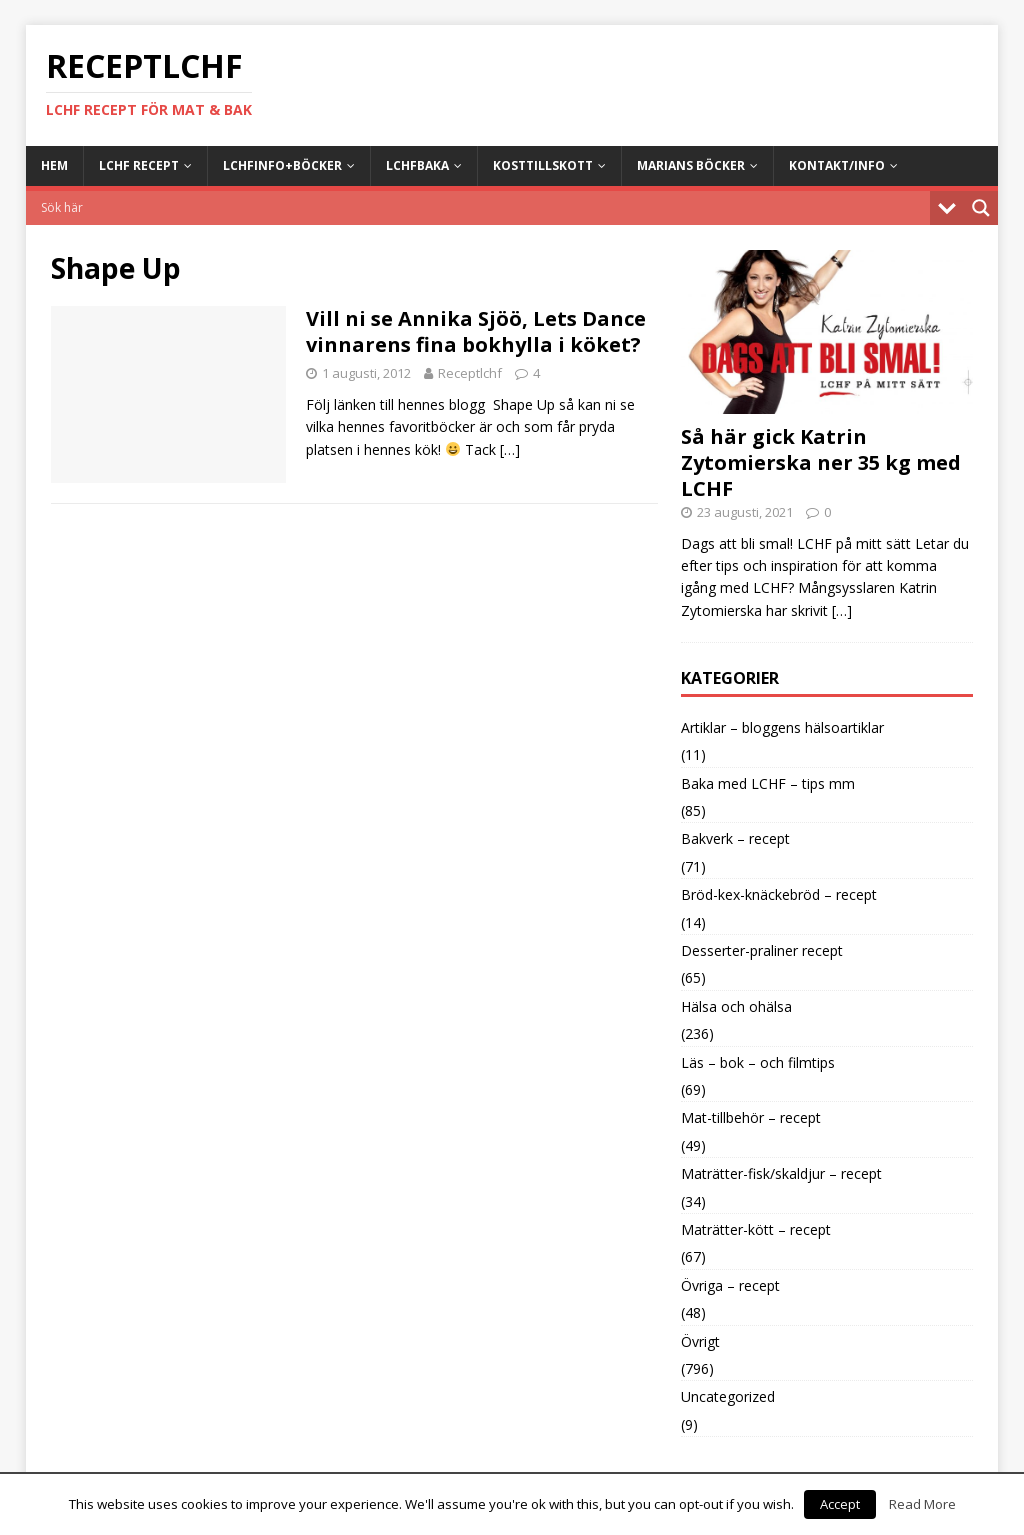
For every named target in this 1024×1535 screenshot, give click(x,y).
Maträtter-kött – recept (756, 1229)
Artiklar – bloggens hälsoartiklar (782, 727)
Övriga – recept (730, 1285)
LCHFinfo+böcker (282, 165)
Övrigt (700, 1341)
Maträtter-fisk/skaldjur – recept (781, 1173)
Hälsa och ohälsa (736, 1006)
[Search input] (483, 208)
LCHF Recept (139, 165)
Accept (840, 1504)
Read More (922, 1504)
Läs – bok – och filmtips (758, 1062)
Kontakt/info (837, 165)
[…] (510, 449)
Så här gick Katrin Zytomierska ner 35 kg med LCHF (821, 462)
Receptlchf (470, 373)
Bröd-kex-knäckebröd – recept (779, 894)
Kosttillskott (543, 165)
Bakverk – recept (735, 838)
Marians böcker (691, 165)
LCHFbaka (417, 165)
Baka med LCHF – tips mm (768, 783)
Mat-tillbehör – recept (751, 1117)
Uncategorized (728, 1396)
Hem (54, 165)
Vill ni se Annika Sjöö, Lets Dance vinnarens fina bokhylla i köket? (476, 331)
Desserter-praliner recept (762, 950)
